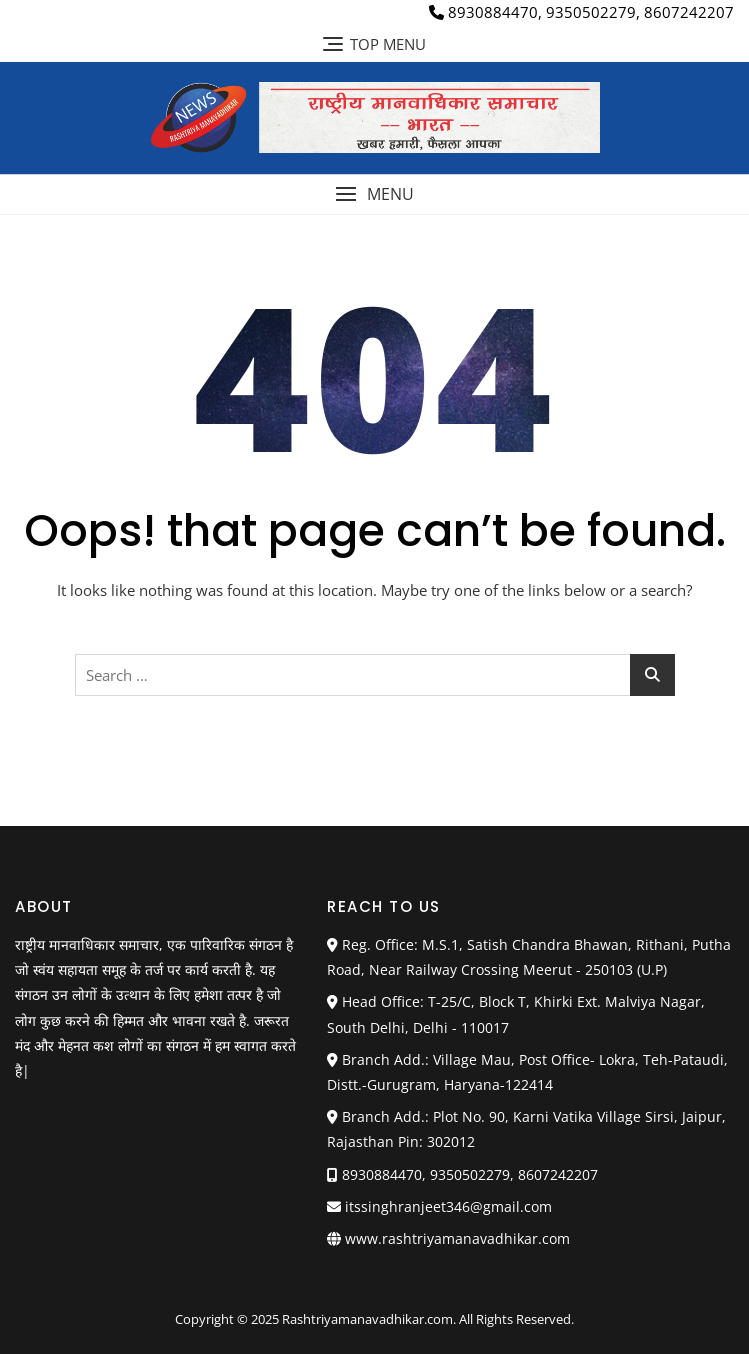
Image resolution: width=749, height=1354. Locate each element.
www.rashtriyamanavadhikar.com (457, 1238)
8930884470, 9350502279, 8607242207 (581, 12)
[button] (374, 194)
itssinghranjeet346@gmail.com (439, 1206)
